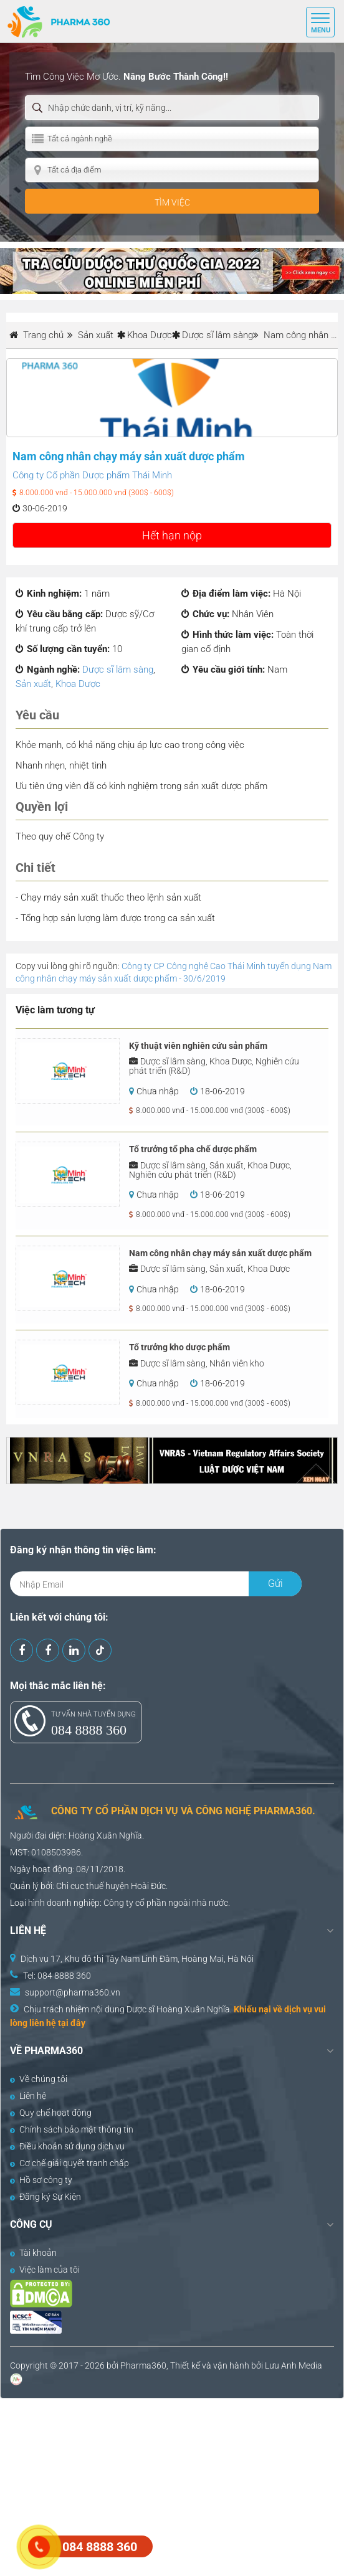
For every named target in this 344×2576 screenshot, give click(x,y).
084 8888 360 (89, 1730)
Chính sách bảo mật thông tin (71, 2129)
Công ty (118, 1903)
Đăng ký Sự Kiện (45, 2197)
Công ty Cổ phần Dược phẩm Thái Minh (92, 475)
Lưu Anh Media (293, 2365)
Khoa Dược (149, 335)
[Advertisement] (172, 2485)
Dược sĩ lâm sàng (217, 335)
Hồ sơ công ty (41, 2180)
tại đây (71, 2023)
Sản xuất (33, 683)
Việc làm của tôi (45, 2270)
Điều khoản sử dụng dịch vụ (67, 2146)
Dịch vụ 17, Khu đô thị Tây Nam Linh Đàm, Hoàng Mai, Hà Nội (137, 1959)
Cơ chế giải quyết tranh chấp (69, 2163)
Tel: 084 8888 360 (57, 1976)
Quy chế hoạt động (51, 2113)
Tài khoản (33, 2253)
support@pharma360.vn (72, 1992)
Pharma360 (143, 2365)
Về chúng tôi (38, 2079)
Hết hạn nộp (172, 535)
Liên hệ (28, 2096)
